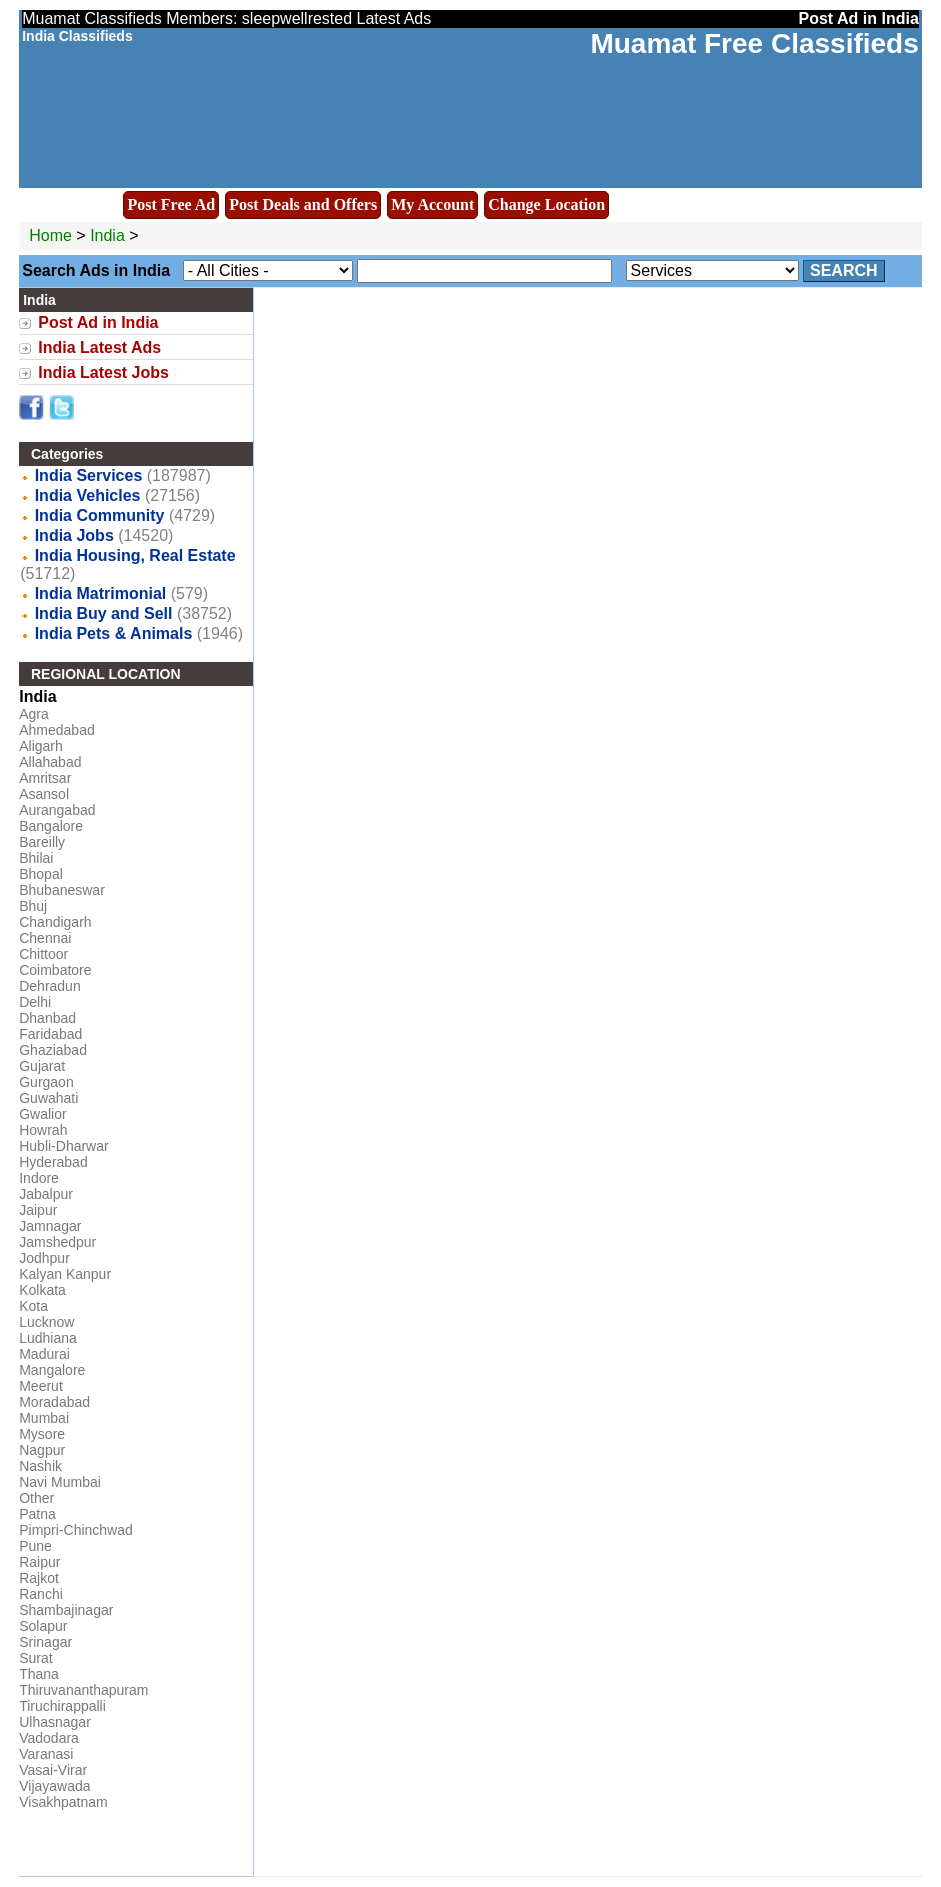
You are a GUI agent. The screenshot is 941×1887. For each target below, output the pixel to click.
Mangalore (52, 1370)
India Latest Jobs (103, 372)
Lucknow (46, 1322)
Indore (39, 1178)
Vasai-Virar (53, 1770)
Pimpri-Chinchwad (76, 1530)
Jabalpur (46, 1194)
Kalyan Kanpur (65, 1274)
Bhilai (36, 858)
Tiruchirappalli (62, 1706)
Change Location (546, 204)
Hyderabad (53, 1162)
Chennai (45, 938)
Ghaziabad (53, 1050)
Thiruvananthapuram (83, 1690)
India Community (100, 515)
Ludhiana (48, 1338)
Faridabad (50, 1034)
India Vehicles (88, 495)
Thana (39, 1674)
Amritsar (45, 778)
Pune (35, 1546)
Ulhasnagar (55, 1722)
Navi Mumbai (60, 1482)
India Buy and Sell (104, 613)
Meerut (41, 1386)
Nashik (40, 1466)
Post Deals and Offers (303, 204)
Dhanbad (47, 1018)
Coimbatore (55, 970)
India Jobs (74, 535)
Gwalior (42, 1114)
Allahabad (50, 762)
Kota (33, 1306)
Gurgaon (46, 1082)
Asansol (44, 794)
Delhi (35, 1002)
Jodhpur (44, 1258)
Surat (35, 1658)
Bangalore (51, 826)
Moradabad (54, 1402)
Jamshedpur (57, 1242)
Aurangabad (57, 810)
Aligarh (41, 746)
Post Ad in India (98, 322)
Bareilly (42, 842)
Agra (34, 714)
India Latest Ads (99, 347)
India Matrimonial (101, 593)
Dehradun (50, 986)
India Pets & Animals (114, 633)
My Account (432, 204)
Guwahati (48, 1098)
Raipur (39, 1562)
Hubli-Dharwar (63, 1146)
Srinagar (45, 1642)
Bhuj (33, 906)
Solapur (43, 1626)
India (107, 235)
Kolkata (42, 1290)
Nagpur (42, 1450)
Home (50, 235)
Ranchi (41, 1594)
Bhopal (41, 874)
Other (36, 1498)
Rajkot (39, 1578)
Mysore (42, 1434)
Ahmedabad (57, 730)
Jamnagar (50, 1226)
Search (844, 270)
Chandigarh (55, 922)
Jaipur (38, 1210)
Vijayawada (54, 1786)
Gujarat (42, 1066)
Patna (37, 1514)
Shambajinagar (66, 1610)
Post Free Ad (171, 204)
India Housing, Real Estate (135, 555)
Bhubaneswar (62, 890)
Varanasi (46, 1754)
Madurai (44, 1354)
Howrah (43, 1130)
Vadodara (49, 1738)
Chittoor (43, 954)
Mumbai (44, 1418)
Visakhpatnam (63, 1802)
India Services (89, 475)
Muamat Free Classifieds (754, 43)
